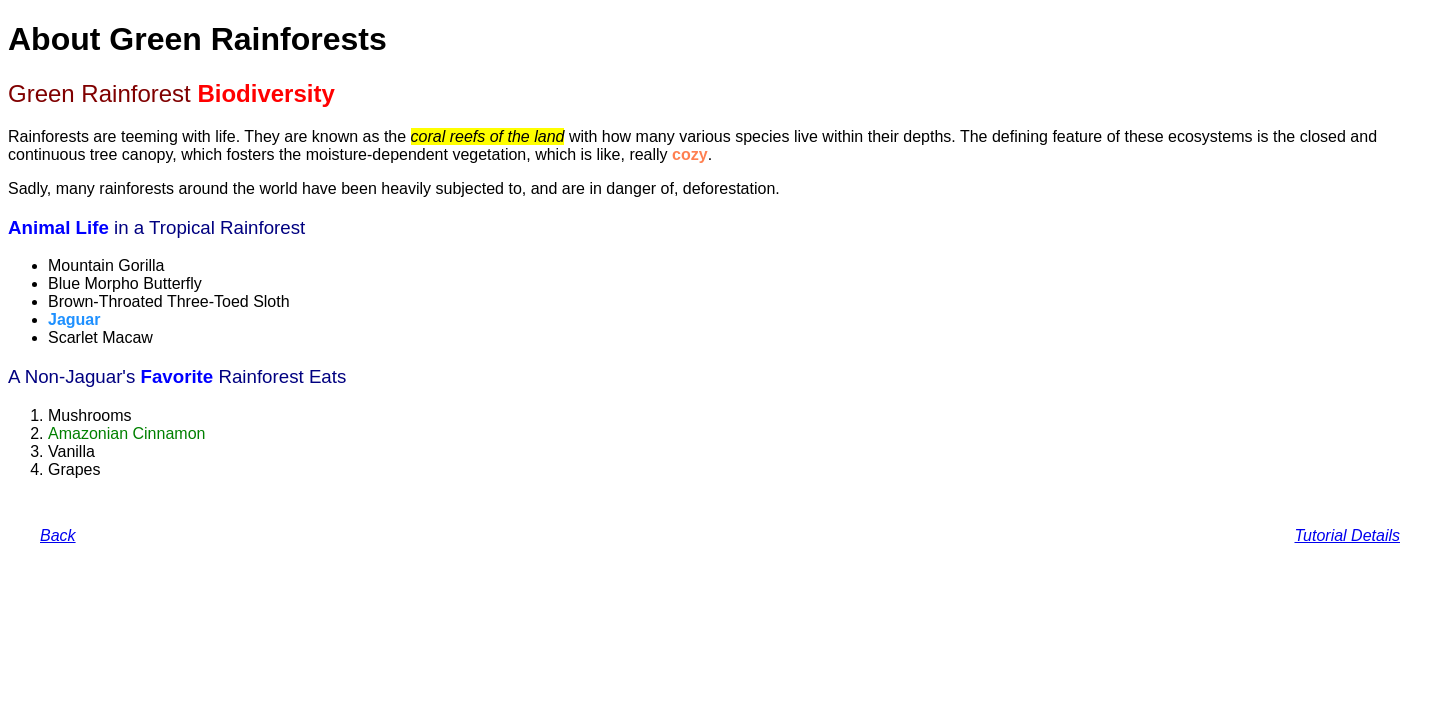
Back (58, 535)
